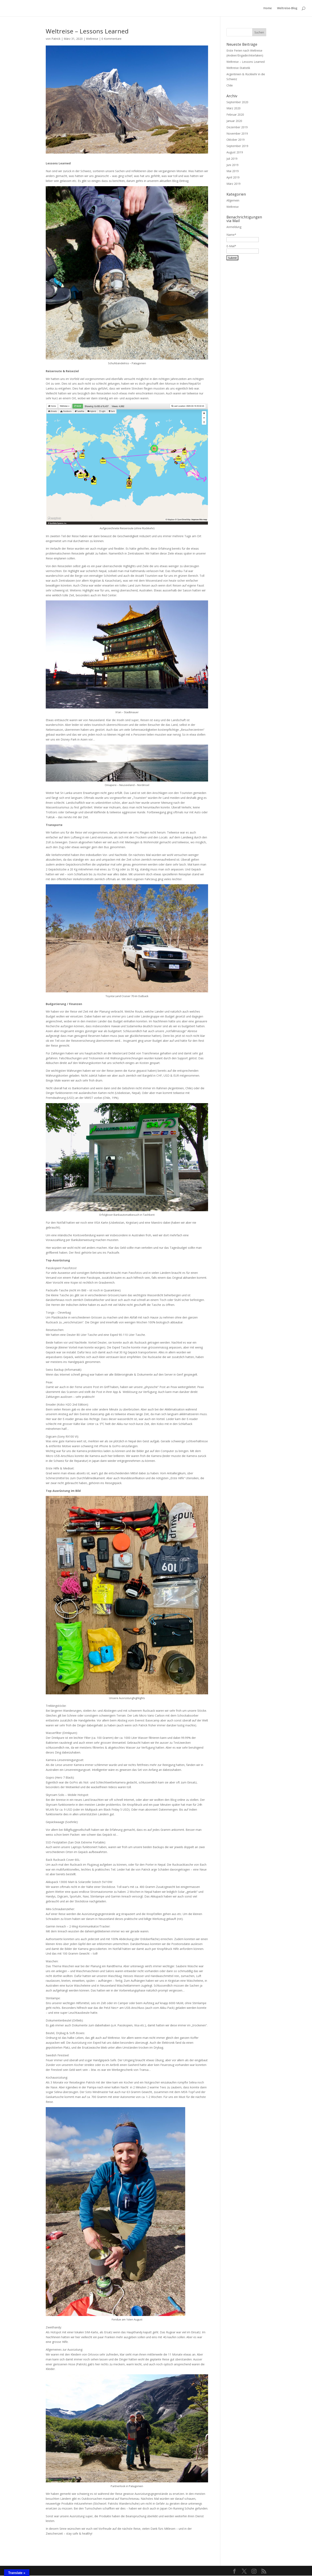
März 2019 (233, 184)
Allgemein (232, 200)
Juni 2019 (232, 165)
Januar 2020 (234, 121)
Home (267, 8)
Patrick (55, 39)
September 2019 (237, 146)
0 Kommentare (111, 39)
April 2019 (233, 177)
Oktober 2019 (235, 140)
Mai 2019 (232, 171)
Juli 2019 (231, 159)
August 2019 (234, 152)
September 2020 (237, 102)
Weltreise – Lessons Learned (245, 62)
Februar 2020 (235, 114)
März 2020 (233, 108)
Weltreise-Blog (287, 8)
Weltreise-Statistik (238, 68)
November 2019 (237, 133)
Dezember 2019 (237, 127)
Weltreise (92, 39)
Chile (229, 85)
